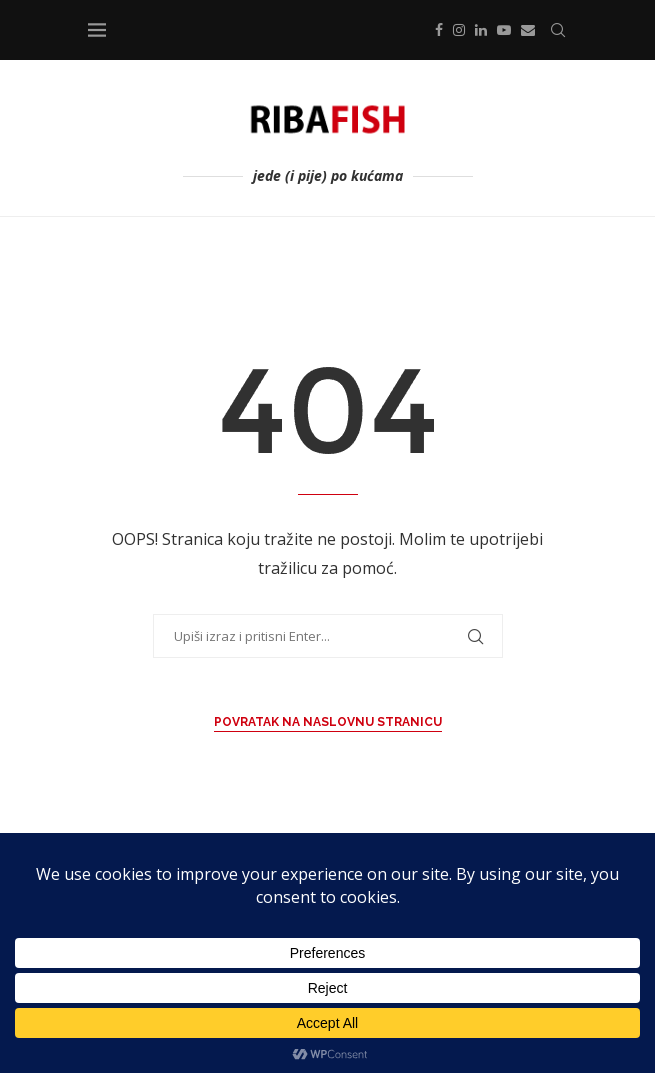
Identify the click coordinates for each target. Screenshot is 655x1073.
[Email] (528, 30)
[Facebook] (439, 30)
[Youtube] (504, 30)
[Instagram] (459, 30)
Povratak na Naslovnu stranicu (328, 722)
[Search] (558, 30)
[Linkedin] (481, 30)
